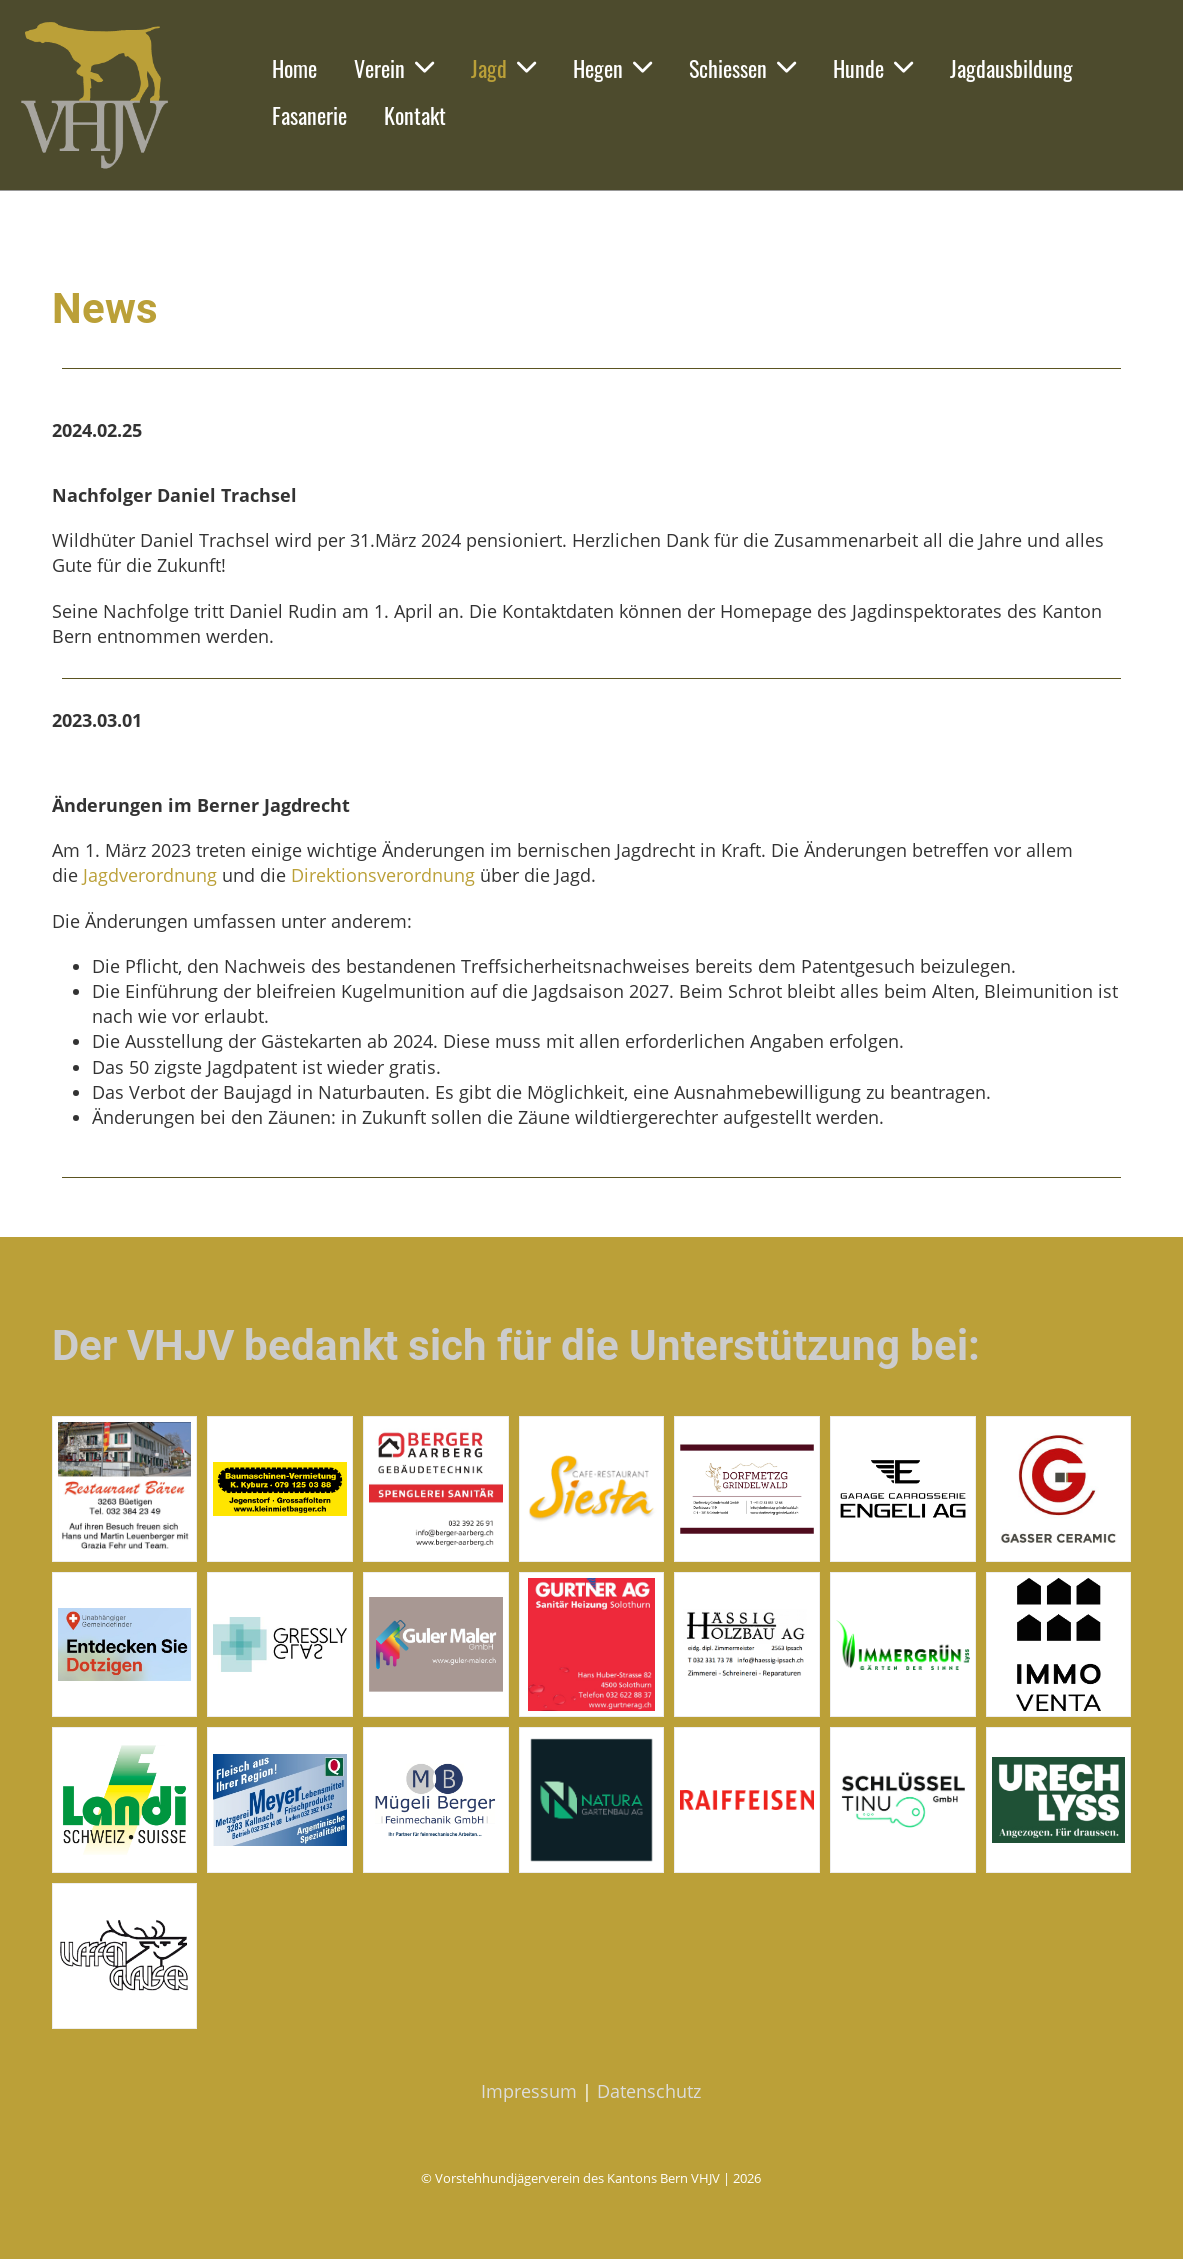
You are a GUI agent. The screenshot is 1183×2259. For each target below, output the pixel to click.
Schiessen (742, 68)
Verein (394, 68)
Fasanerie (309, 115)
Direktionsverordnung (383, 875)
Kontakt (415, 115)
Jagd (503, 68)
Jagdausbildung (1011, 68)
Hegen (612, 68)
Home (294, 68)
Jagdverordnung (150, 875)
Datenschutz (649, 2091)
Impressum (529, 2091)
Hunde (873, 68)
